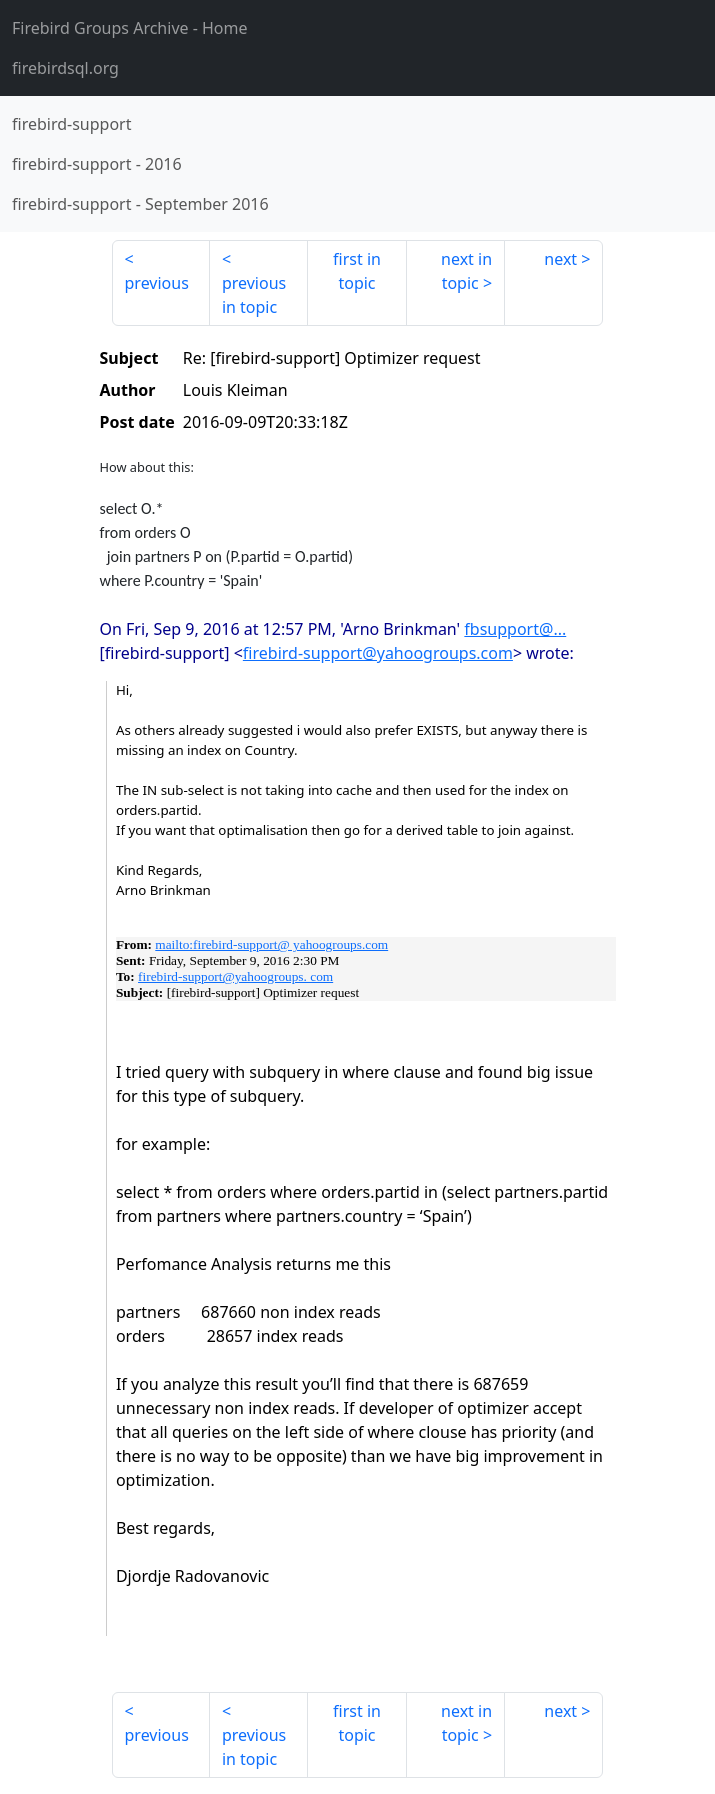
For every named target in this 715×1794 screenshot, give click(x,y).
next (560, 259)
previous (157, 283)
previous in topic (254, 295)
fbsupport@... (515, 629)
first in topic (357, 271)
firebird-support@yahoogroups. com (235, 976)
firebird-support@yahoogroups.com (378, 653)
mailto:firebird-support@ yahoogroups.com (271, 944)
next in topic (466, 271)
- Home (130, 28)
